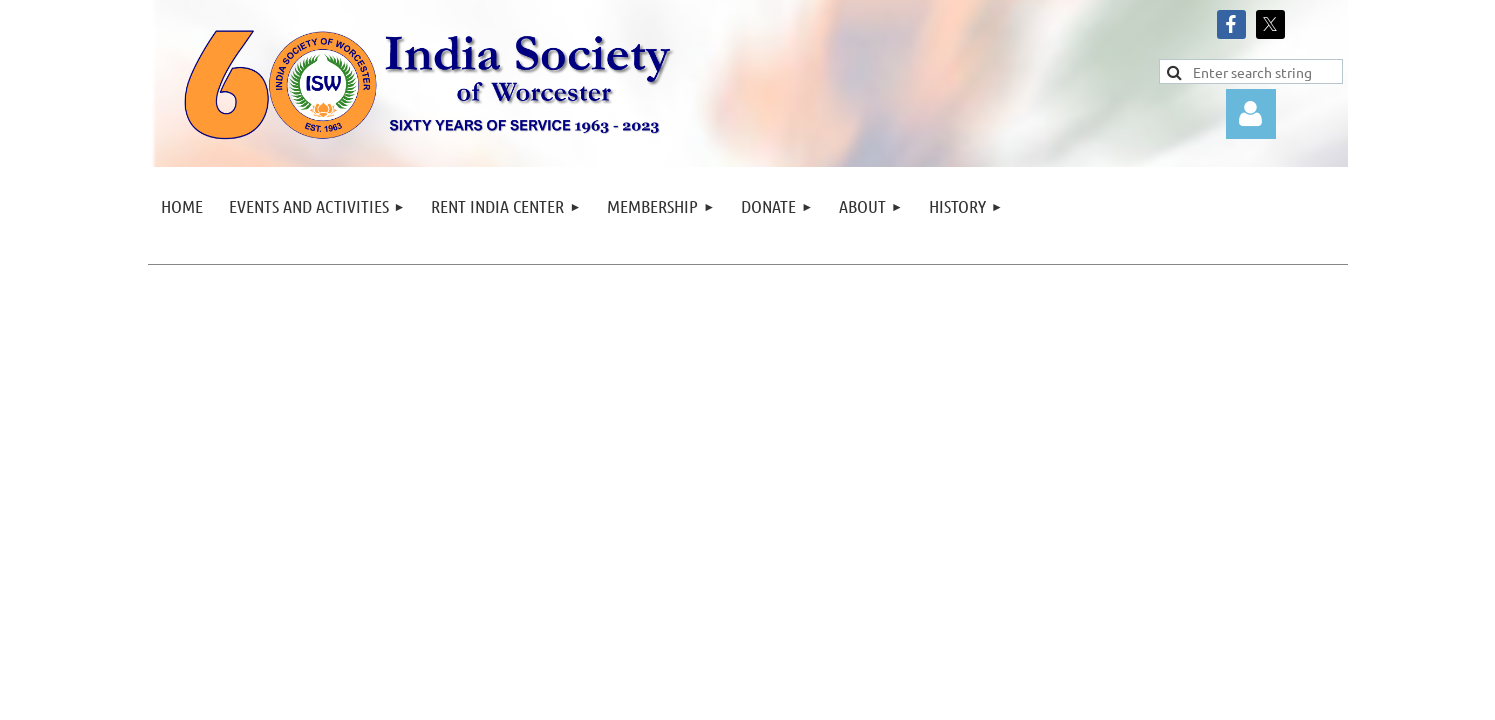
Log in (1251, 114)
